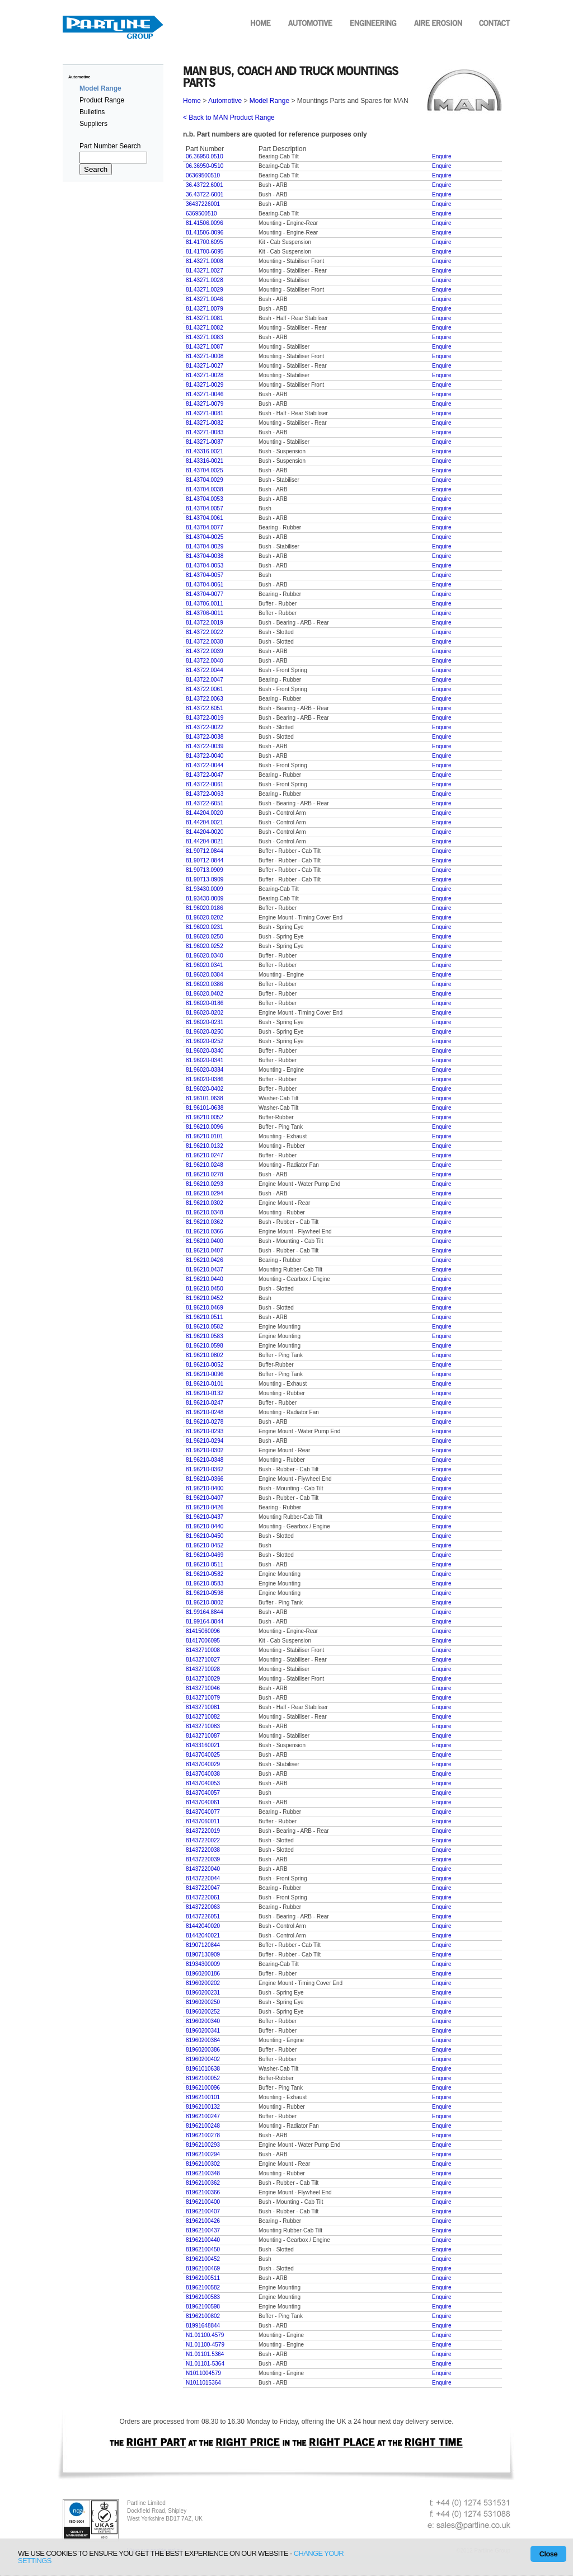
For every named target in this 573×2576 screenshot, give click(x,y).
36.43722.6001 (204, 185)
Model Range (269, 101)
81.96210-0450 (204, 1536)
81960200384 (203, 2040)
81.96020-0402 (204, 1089)
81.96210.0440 (204, 1279)
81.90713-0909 (204, 879)
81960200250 (203, 2002)
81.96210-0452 (204, 1545)
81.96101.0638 (204, 1098)
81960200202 (203, 1983)
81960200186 (203, 1973)
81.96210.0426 (204, 1260)
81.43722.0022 (204, 632)
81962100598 (203, 2306)
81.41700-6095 (204, 251)
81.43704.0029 (204, 480)
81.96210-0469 (204, 1555)
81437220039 (203, 1859)
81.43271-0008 (204, 356)
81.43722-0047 (204, 775)
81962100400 (203, 2202)
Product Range (101, 100)
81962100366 (203, 2192)
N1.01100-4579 (205, 2345)
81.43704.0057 (204, 508)
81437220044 (203, 1878)
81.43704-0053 (204, 565)
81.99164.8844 (204, 1612)
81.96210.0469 (204, 1308)
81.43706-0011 (204, 613)
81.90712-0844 (204, 860)
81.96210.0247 (204, 1155)
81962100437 (203, 2230)
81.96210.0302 (204, 1203)
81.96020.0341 (204, 965)
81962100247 (203, 2116)
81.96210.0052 (204, 1117)
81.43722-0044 (204, 765)
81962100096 (203, 2088)
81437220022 (203, 1840)
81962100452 (203, 2259)
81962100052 (203, 2078)
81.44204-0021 (204, 841)
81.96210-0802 (204, 1602)
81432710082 (203, 1717)
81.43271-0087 (204, 442)
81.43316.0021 (204, 451)
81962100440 (203, 2240)
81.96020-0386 (204, 1079)
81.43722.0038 (204, 642)
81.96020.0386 (204, 984)
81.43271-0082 (204, 423)
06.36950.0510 (204, 156)
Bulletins (92, 112)
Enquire (441, 156)
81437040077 (203, 1812)
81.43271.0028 (204, 280)
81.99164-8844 (204, 1621)
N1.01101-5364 (205, 2364)
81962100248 (203, 2126)
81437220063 (203, 1907)
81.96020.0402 (204, 994)
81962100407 (203, 2211)
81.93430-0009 (204, 898)
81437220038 (203, 1850)
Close (548, 2554)
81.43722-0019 (204, 718)
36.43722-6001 (204, 194)
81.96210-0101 (204, 1384)
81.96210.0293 (204, 1184)
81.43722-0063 (204, 794)
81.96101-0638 (204, 1108)
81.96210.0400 (204, 1241)
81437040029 (203, 1764)
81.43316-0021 (204, 461)
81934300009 (203, 1964)
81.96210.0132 (204, 1146)
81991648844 (203, 2325)
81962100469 (203, 2268)
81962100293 (203, 2145)
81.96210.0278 (204, 1174)
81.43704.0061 (204, 518)
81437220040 (203, 1869)
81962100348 (203, 2173)
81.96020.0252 (204, 946)
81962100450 (203, 2249)
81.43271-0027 (204, 366)
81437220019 (203, 1831)
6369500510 (201, 213)
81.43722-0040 (204, 756)
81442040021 (203, 1935)
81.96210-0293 (204, 1431)
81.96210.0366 (204, 1231)
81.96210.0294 (204, 1193)
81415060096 (203, 1631)
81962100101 (203, 2097)
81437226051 (203, 1916)
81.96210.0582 (204, 1327)
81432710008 (203, 1650)
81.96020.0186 (204, 908)
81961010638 (203, 2069)
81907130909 (203, 1954)
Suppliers (93, 124)
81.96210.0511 (204, 1317)
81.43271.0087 (204, 347)
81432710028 (203, 1669)
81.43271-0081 (204, 413)
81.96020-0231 (204, 1022)
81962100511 (203, 2278)
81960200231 (203, 1993)
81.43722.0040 (204, 661)
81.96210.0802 (204, 1355)
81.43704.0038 (204, 489)
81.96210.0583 (204, 1336)
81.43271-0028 (204, 375)
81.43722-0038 (204, 737)
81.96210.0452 (204, 1298)
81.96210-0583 (204, 1583)
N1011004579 (203, 2373)
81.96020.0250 (204, 936)
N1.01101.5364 (205, 2354)
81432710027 (203, 1660)
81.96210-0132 (204, 1393)
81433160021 (203, 1745)
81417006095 (203, 1640)
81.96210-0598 (204, 1593)
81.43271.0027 (204, 271)
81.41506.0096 (204, 223)
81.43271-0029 (204, 385)
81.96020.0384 (204, 975)
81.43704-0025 (204, 537)
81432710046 (203, 1688)
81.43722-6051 (204, 803)
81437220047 (203, 1888)
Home (193, 101)
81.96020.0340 (204, 955)
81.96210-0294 (204, 1441)
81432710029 (203, 1679)
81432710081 (203, 1707)
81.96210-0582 (204, 1574)
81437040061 (203, 1802)
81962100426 (203, 2221)
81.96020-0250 (204, 1032)
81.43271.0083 (204, 337)
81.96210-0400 (204, 1488)
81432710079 (203, 1698)
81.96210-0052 (204, 1365)
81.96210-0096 (204, 1374)
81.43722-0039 (204, 746)
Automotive (79, 76)
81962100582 (203, 2287)
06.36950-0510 (204, 166)
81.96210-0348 (204, 1460)
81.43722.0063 (204, 699)
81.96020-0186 (204, 1003)
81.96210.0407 (204, 1250)
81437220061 (203, 1897)
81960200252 (203, 2012)
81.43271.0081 (204, 318)
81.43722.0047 (204, 680)
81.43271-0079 (204, 404)
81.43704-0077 (204, 594)
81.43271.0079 (204, 309)
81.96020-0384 (204, 1070)
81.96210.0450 (204, 1288)
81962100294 (203, 2154)
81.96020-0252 (204, 1041)
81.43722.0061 (204, 689)
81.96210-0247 (204, 1403)
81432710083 (203, 1726)
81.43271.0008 (204, 261)
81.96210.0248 (204, 1165)
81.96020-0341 (204, 1060)
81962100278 (203, 2135)
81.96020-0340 (204, 1051)
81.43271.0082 (204, 328)
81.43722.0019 (204, 623)
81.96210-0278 (204, 1422)
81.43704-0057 (204, 575)
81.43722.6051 (204, 708)
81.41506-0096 (204, 232)
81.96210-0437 (204, 1517)
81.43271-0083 (204, 432)
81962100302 (203, 2164)
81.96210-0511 (204, 1564)
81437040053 (203, 1783)
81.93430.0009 (204, 889)
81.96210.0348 (204, 1212)
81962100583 (203, 2297)
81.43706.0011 (204, 603)
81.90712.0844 (204, 851)
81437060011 (203, 1821)
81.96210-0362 (204, 1469)
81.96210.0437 (204, 1269)
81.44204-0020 (204, 832)
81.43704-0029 (204, 546)
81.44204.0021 (204, 822)
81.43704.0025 (204, 470)
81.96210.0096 (204, 1127)
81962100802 (203, 2316)
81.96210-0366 (204, 1479)
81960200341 (203, 2031)
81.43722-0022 (204, 727)
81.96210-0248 (204, 1412)
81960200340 (203, 2021)
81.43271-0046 (204, 394)
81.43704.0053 (204, 499)
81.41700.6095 (204, 242)
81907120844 (203, 1945)
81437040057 (203, 1793)
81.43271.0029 (204, 290)
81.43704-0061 (204, 584)
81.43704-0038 (204, 556)
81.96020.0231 (204, 927)
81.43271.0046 (204, 299)
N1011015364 (203, 2383)
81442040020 (203, 1926)
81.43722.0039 (204, 651)
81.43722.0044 (204, 670)
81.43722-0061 (204, 784)
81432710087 (203, 1736)
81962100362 (203, 2183)
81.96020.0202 (204, 917)
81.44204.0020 (204, 813)
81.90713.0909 (204, 870)
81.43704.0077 (204, 527)
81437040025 (203, 1755)
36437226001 (203, 204)
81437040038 (203, 1774)
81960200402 (203, 2059)
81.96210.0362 (204, 1222)
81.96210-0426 (204, 1507)
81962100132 (203, 2107)
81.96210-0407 (204, 1498)
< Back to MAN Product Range (229, 117)
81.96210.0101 (204, 1136)
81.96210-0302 (204, 1450)
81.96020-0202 (204, 1013)
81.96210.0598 (204, 1346)
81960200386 (203, 2050)
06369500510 (203, 175)
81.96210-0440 (204, 1526)
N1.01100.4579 (205, 2335)
